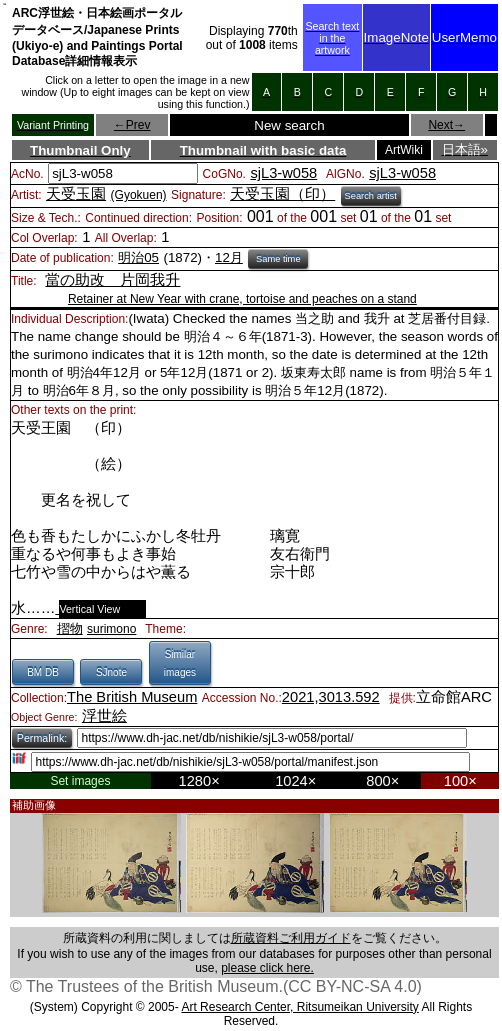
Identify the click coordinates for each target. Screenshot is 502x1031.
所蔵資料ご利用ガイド (291, 938)
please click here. (267, 968)
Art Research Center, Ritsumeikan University (299, 1007)
